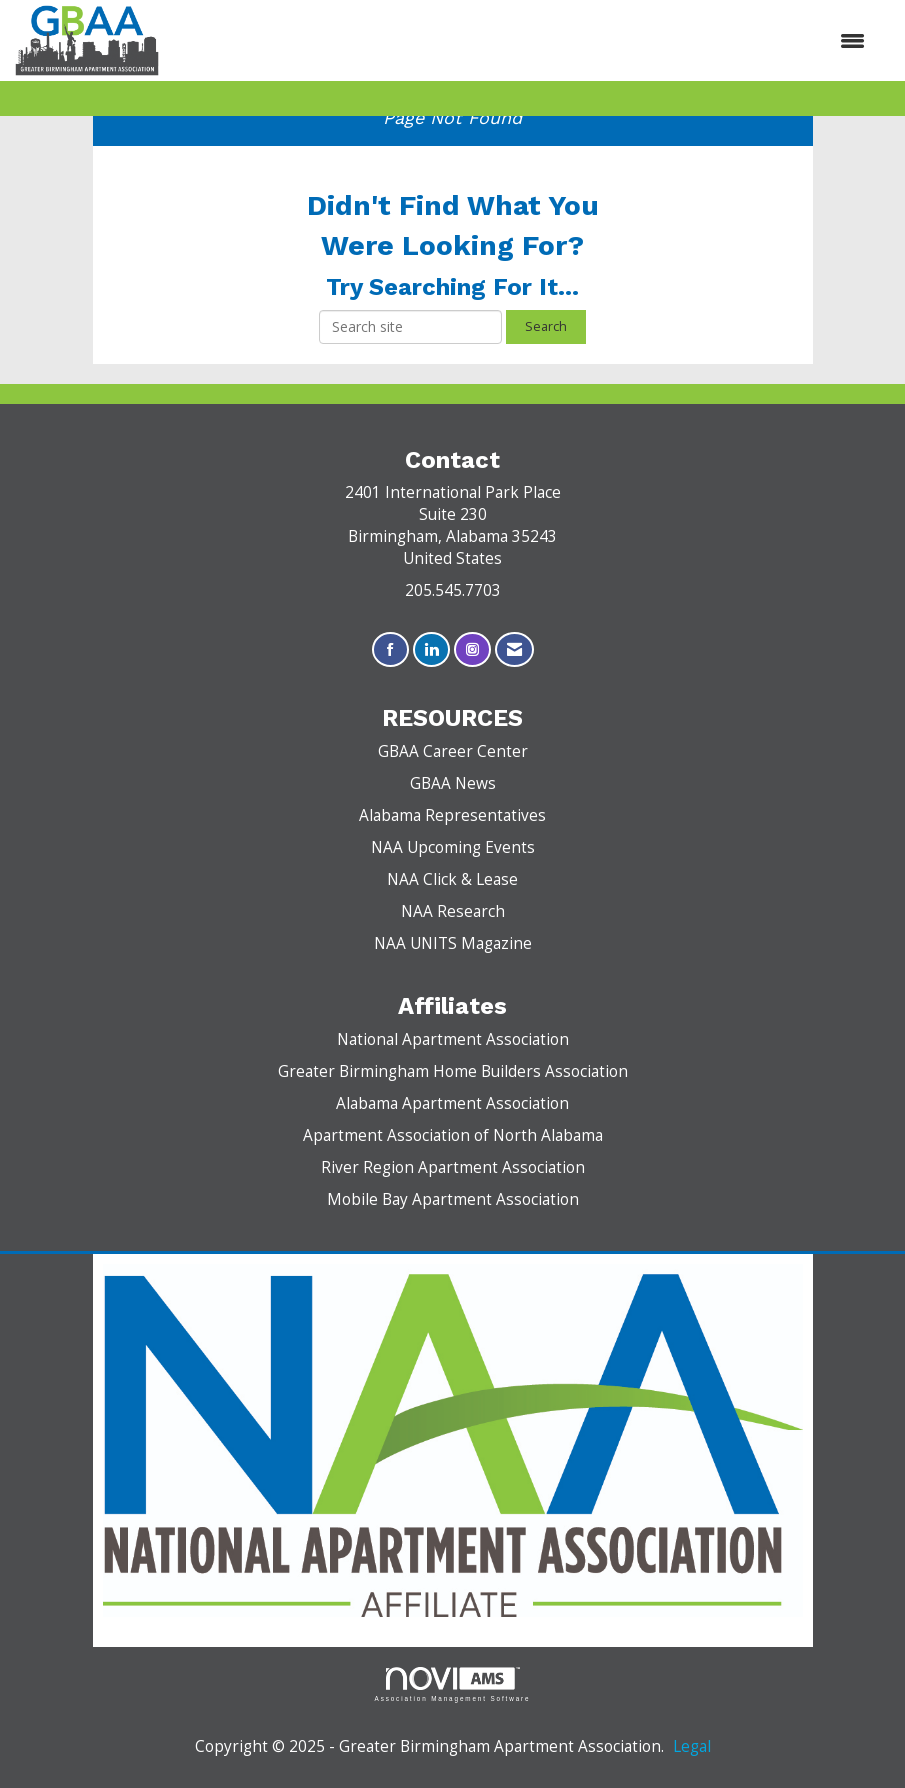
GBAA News (453, 783)
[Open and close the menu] (522, 41)
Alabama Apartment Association (452, 1103)
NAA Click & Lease (452, 879)
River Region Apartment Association (453, 1167)
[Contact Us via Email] (514, 649)
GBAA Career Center (453, 751)
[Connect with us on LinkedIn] (431, 649)
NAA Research (453, 911)
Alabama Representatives (452, 815)
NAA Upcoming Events (453, 847)
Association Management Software (453, 1684)
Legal (692, 1746)
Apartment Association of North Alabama (453, 1135)
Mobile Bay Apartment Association (453, 1199)
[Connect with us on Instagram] (472, 649)
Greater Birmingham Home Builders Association (453, 1071)
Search (546, 326)
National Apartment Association (453, 1039)
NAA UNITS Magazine (453, 943)
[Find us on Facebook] (390, 649)
